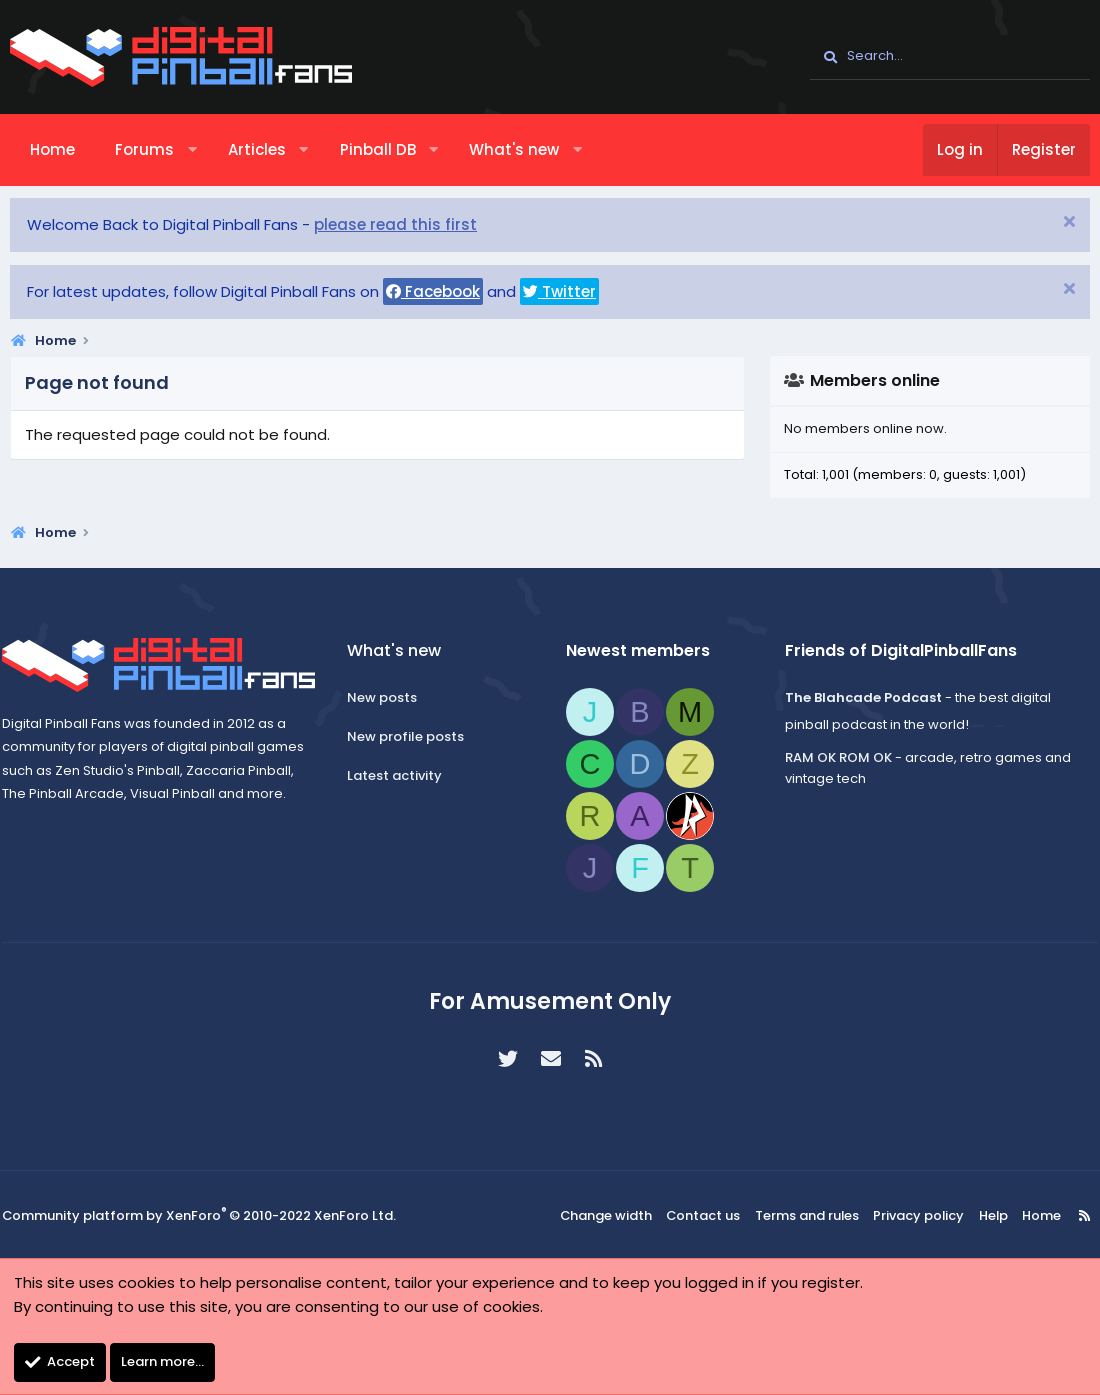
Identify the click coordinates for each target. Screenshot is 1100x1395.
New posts (387, 697)
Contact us (709, 1215)
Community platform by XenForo (199, 1215)
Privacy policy (914, 1215)
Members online (875, 380)
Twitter (559, 291)
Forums (144, 149)
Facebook (433, 291)
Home (52, 149)
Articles (257, 149)
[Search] (950, 57)
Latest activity (399, 775)
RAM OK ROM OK (833, 757)
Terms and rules (809, 1215)
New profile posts (410, 736)
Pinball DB (378, 149)
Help (982, 1215)
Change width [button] (616, 1215)
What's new (514, 149)
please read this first (395, 224)
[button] (192, 150)
